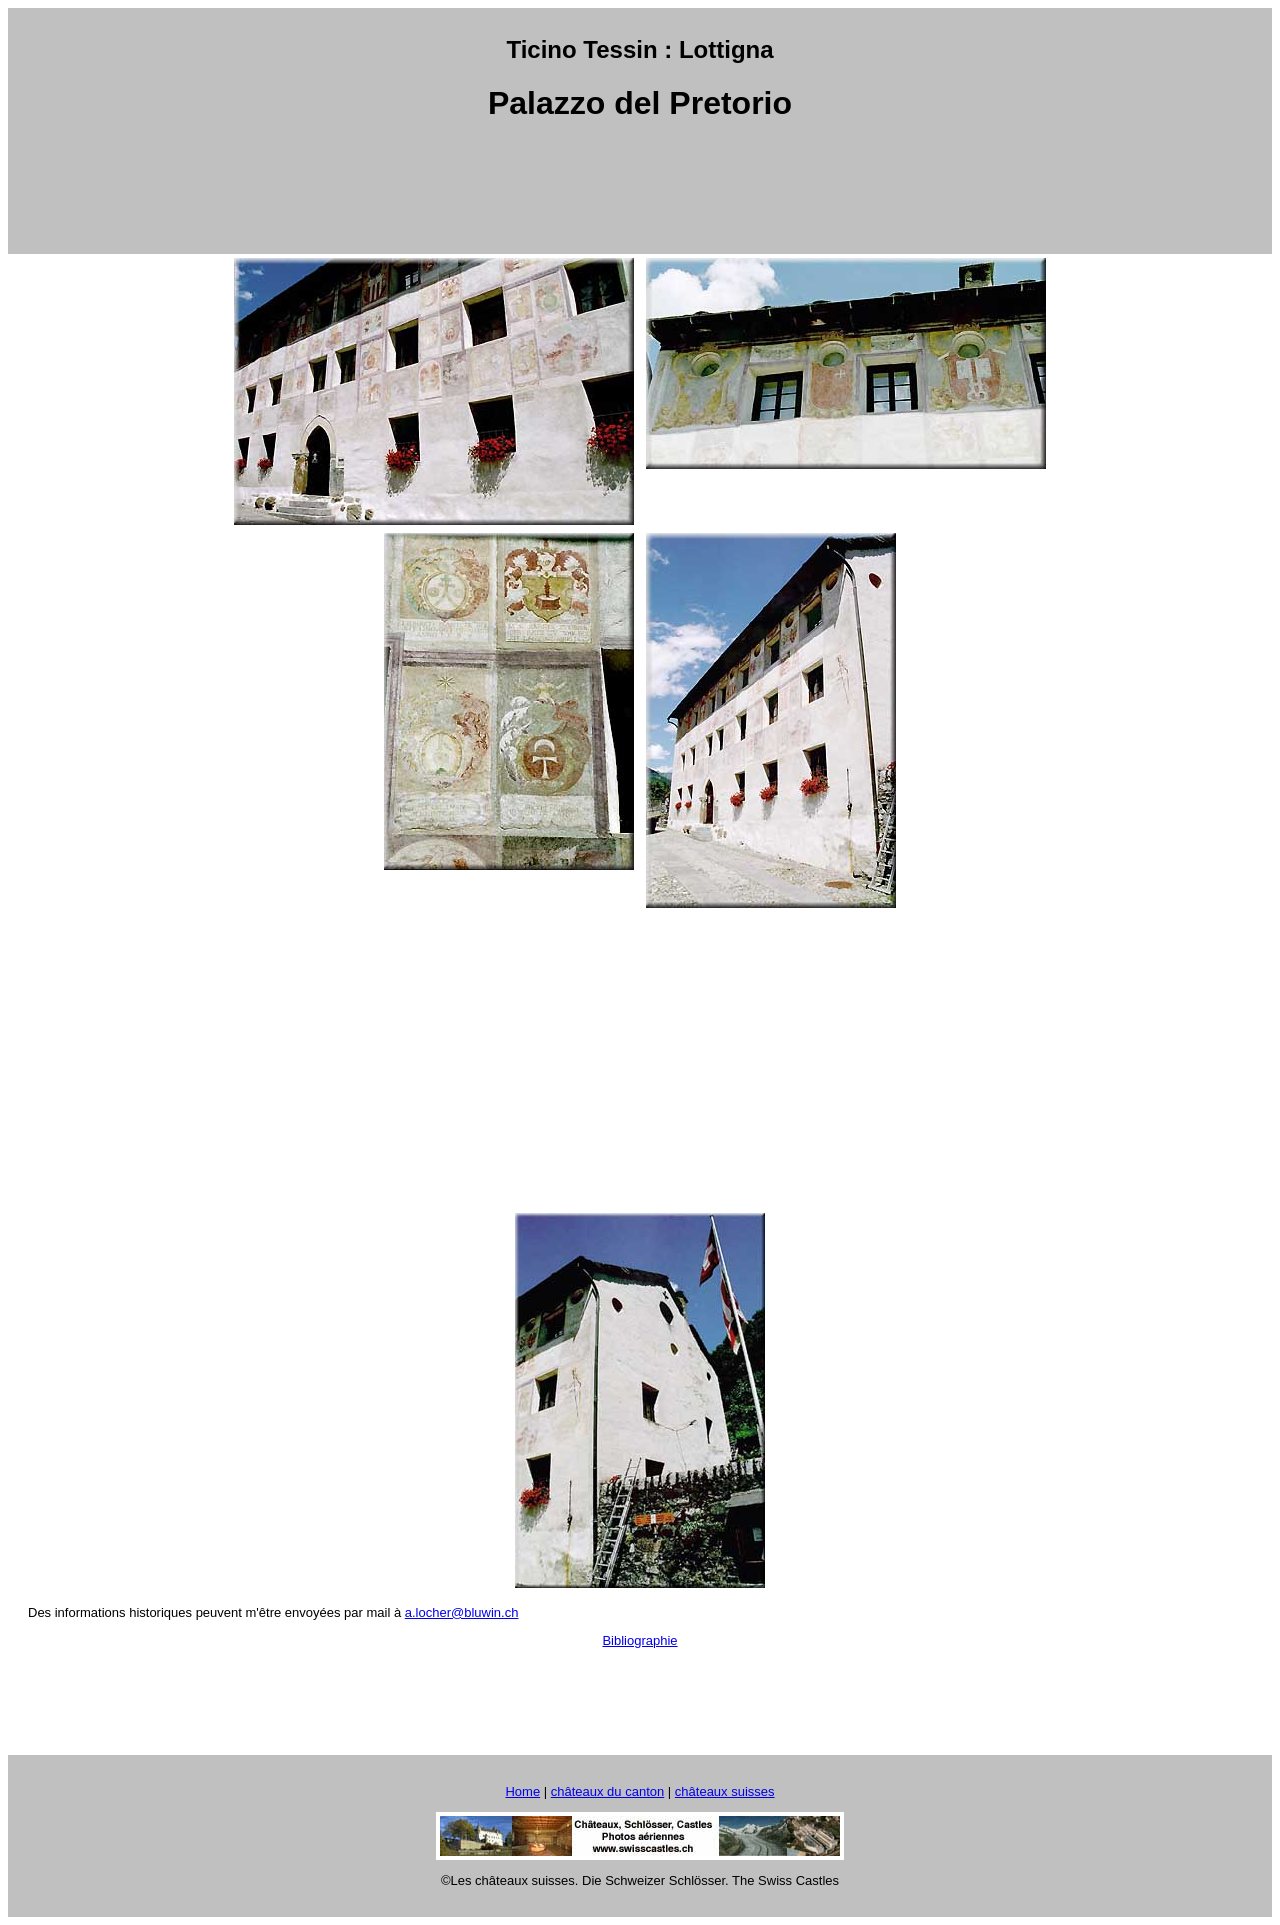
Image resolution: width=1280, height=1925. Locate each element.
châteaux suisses (725, 1791)
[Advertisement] (640, 189)
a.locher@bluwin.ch (462, 1612)
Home (522, 1791)
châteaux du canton (607, 1791)
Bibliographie (639, 1640)
